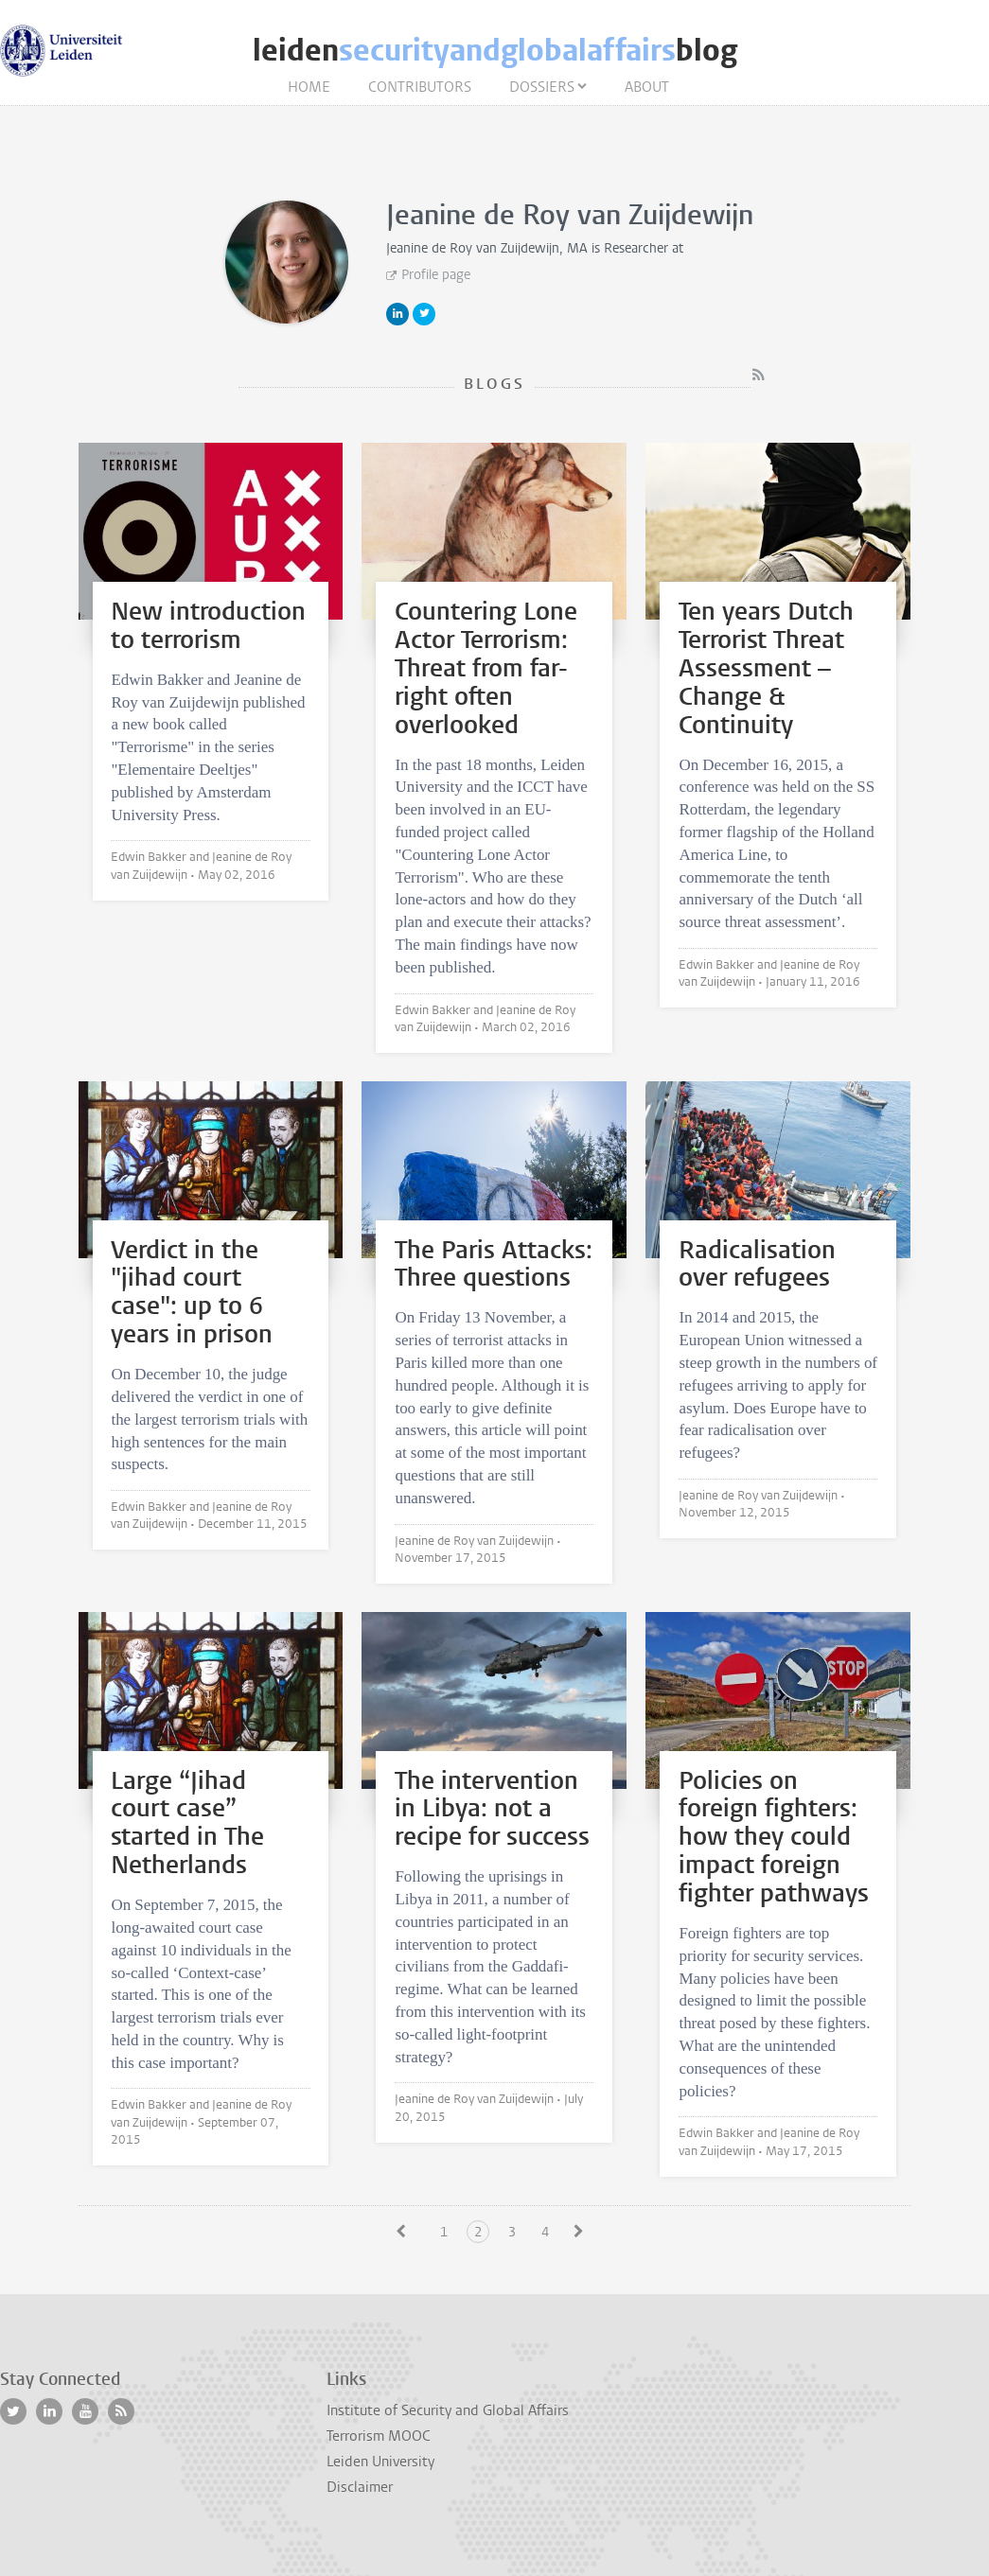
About (647, 87)
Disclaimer (360, 2487)
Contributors (419, 87)
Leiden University (380, 2461)
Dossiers (541, 87)
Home (309, 87)
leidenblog (495, 50)
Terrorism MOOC (379, 2436)
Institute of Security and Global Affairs (448, 2410)
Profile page (435, 275)
